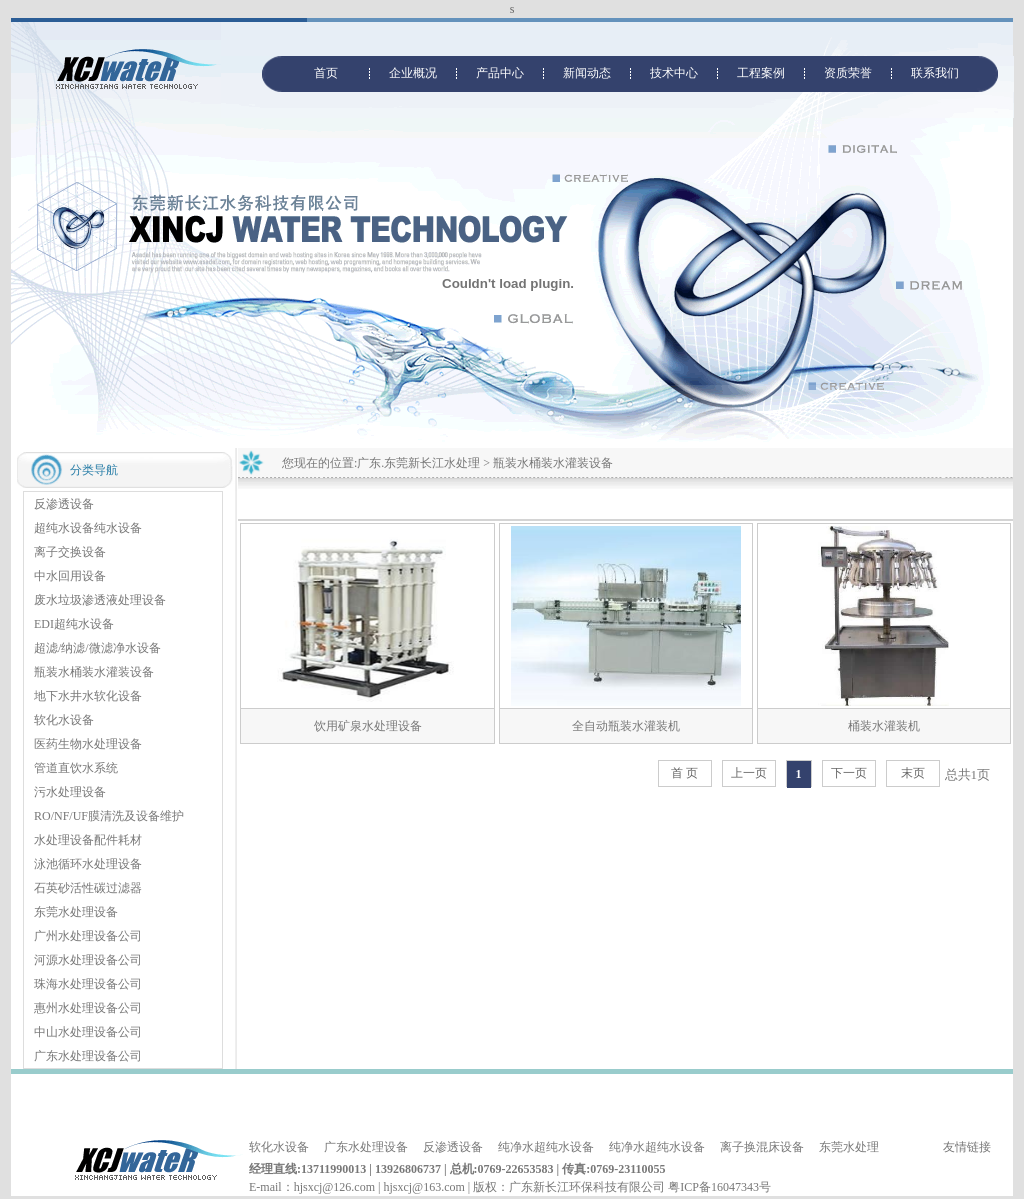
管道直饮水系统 (76, 768)
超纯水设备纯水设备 (88, 528)
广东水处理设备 (366, 1147)
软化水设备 (64, 720)
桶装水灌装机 (884, 726)
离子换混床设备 (762, 1147)
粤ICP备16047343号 (719, 1187)
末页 (913, 773)
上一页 (749, 773)
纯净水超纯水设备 (546, 1147)
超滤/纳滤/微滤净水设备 (97, 648)
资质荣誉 (848, 73)
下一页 (849, 773)
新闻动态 (587, 73)
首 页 (684, 773)
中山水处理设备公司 (88, 1032)
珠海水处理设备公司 (88, 984)
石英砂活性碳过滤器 (88, 888)
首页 (326, 73)
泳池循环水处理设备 (88, 864)
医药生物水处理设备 (88, 744)
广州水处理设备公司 (88, 936)
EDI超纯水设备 (74, 624)
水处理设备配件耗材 (88, 840)
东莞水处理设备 (76, 912)
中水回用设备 (70, 576)
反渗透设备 (64, 504)
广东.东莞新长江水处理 (418, 463)
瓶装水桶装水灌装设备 (94, 672)
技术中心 (674, 73)
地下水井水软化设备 (88, 696)
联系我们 (935, 73)
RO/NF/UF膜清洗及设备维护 (109, 816)
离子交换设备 (70, 552)
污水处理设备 (70, 792)
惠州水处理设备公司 (88, 1008)
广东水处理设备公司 (88, 1056)
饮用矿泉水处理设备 (368, 726)
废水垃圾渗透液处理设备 (100, 600)
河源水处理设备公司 (88, 960)
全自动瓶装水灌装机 (626, 726)
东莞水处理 (849, 1147)
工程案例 (761, 73)
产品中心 (500, 73)
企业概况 (413, 73)
